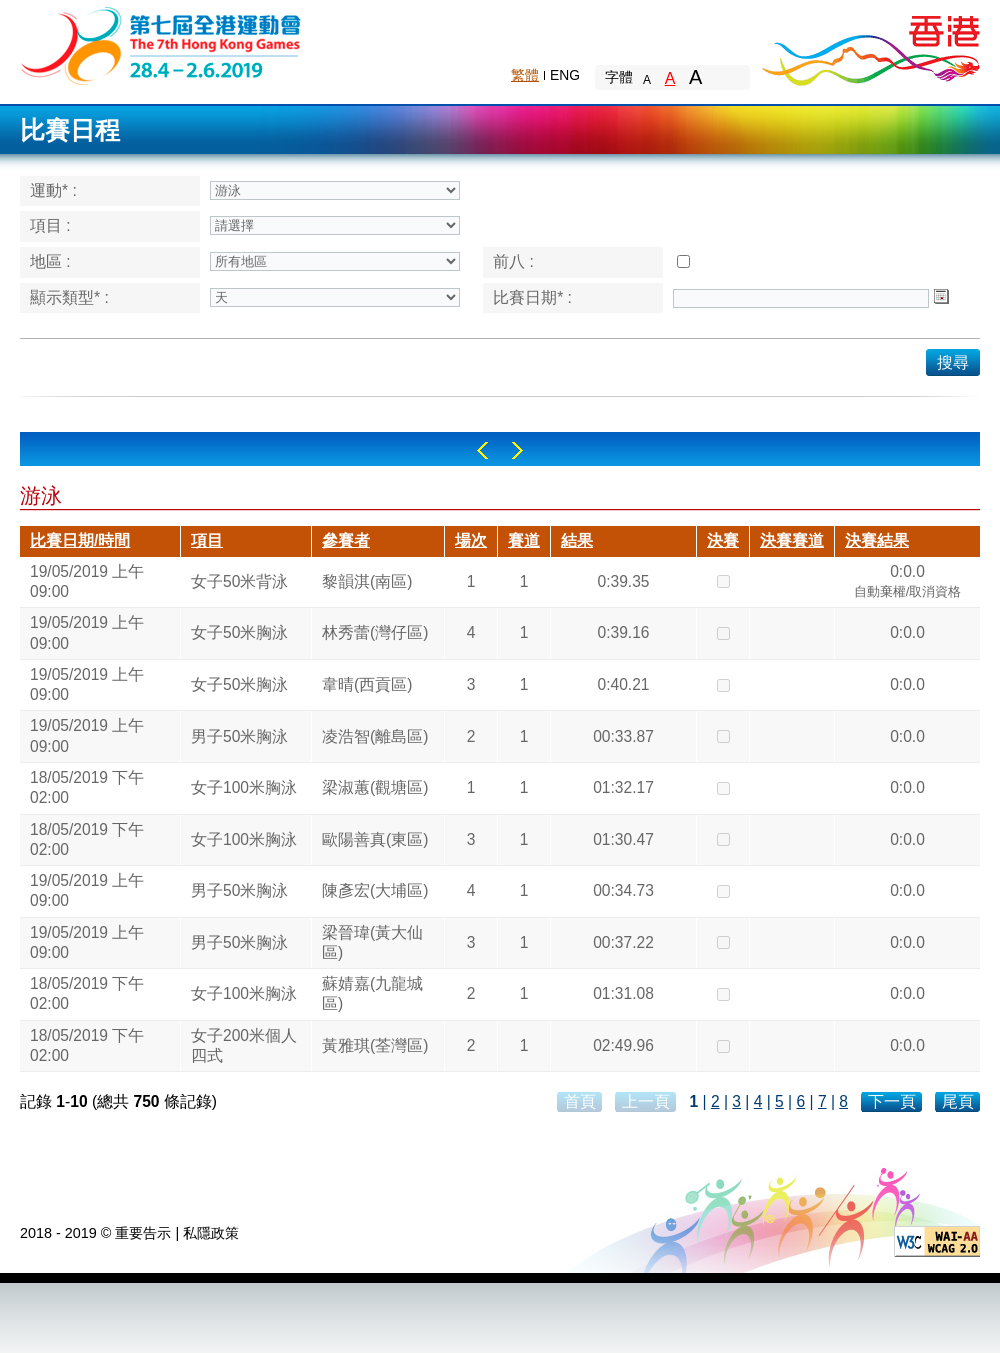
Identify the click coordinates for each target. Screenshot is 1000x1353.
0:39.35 (623, 581)
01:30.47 (623, 839)
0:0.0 (908, 584)
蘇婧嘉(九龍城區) (372, 993)
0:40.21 (623, 684)
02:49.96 (623, 1045)
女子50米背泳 (239, 581)
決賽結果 (877, 540)
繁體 (525, 75)
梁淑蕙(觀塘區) (375, 787)
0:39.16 (623, 632)
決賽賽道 (792, 540)
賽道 (524, 540)
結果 (577, 540)
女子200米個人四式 (244, 1045)
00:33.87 (623, 736)
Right (517, 450)
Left (482, 450)
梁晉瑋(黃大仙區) (372, 942)
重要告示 (143, 1233)
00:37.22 (623, 942)
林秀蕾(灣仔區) (375, 632)
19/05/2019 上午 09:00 (87, 581)
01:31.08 (623, 993)
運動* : (53, 190)
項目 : (50, 225)
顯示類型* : (69, 297)
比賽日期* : (532, 297)
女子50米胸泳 (239, 632)
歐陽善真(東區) (375, 839)
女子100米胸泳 (244, 787)
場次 (471, 540)
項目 (207, 540)
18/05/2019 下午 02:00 (87, 787)
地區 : (50, 261)
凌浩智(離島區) (375, 736)
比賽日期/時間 (80, 540)
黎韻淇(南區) (367, 581)
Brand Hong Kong (870, 45)
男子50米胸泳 (239, 736)
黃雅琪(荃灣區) (375, 1045)
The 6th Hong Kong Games (161, 44)
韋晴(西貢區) (367, 684)
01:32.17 (623, 787)
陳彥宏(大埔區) (375, 890)
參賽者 (346, 540)
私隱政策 (211, 1233)
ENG (565, 75)
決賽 (723, 540)
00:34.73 (623, 890)
